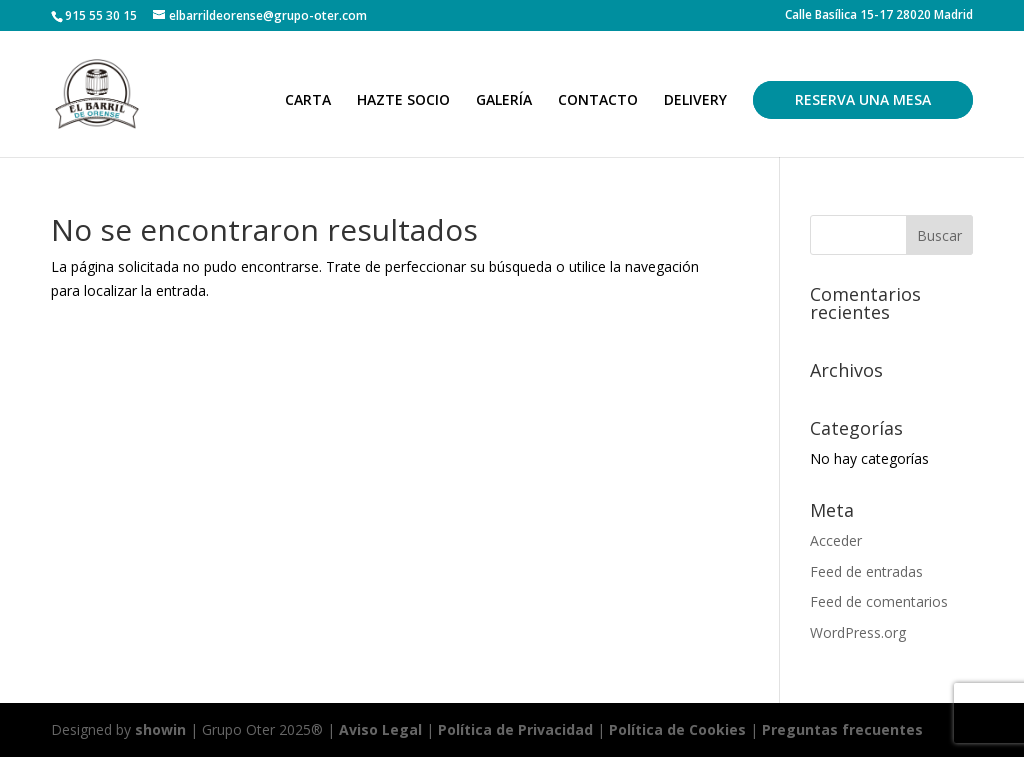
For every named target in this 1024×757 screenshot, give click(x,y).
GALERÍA (504, 101)
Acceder (836, 540)
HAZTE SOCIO (403, 101)
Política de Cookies (679, 729)
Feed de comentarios (879, 601)
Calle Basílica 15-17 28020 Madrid (879, 16)
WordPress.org (858, 632)
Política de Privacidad (515, 729)
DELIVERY (695, 101)
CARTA (308, 101)
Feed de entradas (866, 571)
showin (160, 729)
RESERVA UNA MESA (863, 99)
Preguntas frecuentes (842, 729)
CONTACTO (598, 101)
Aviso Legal (380, 729)
